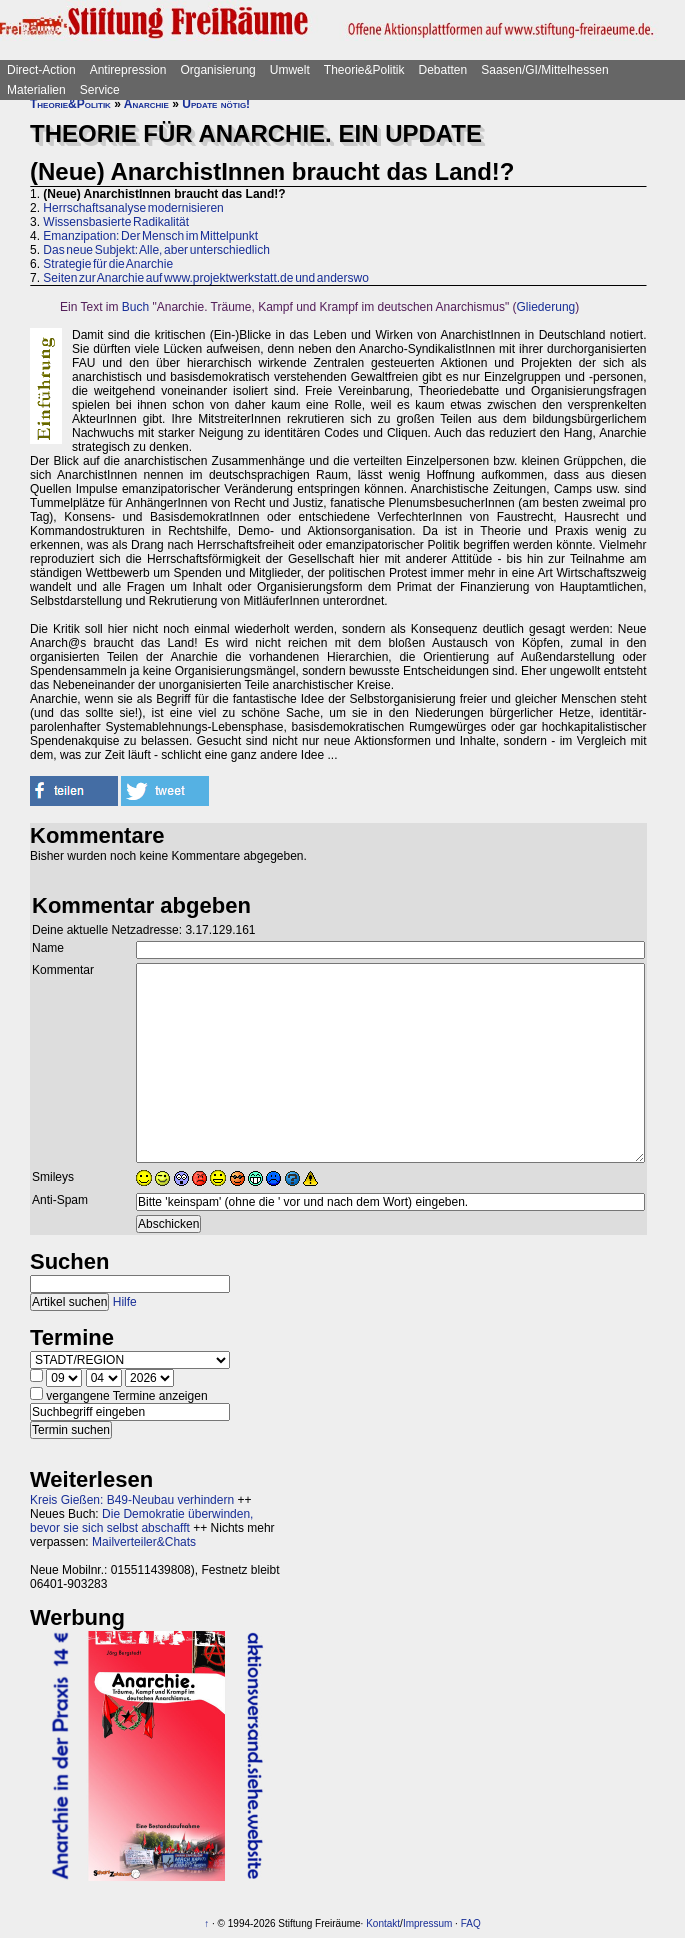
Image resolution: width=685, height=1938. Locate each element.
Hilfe (125, 1302)
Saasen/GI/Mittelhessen (544, 70)
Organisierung (217, 70)
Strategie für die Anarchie (108, 264)
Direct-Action (41, 70)
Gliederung (546, 307)
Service (100, 90)
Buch (135, 307)
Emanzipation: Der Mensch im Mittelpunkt (150, 236)
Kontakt (383, 1923)
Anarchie (146, 104)
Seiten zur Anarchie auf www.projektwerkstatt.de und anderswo (206, 278)
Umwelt (290, 70)
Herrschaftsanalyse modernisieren (133, 208)
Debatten (443, 70)
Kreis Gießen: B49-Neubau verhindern (132, 1500)
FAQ (471, 1923)
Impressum (427, 1923)
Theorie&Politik (364, 70)
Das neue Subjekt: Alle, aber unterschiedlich (156, 250)
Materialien (36, 90)
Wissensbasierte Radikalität (116, 222)
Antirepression (128, 70)
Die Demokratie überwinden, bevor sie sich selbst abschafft (141, 1521)
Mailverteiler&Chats (144, 1542)
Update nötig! (216, 104)
